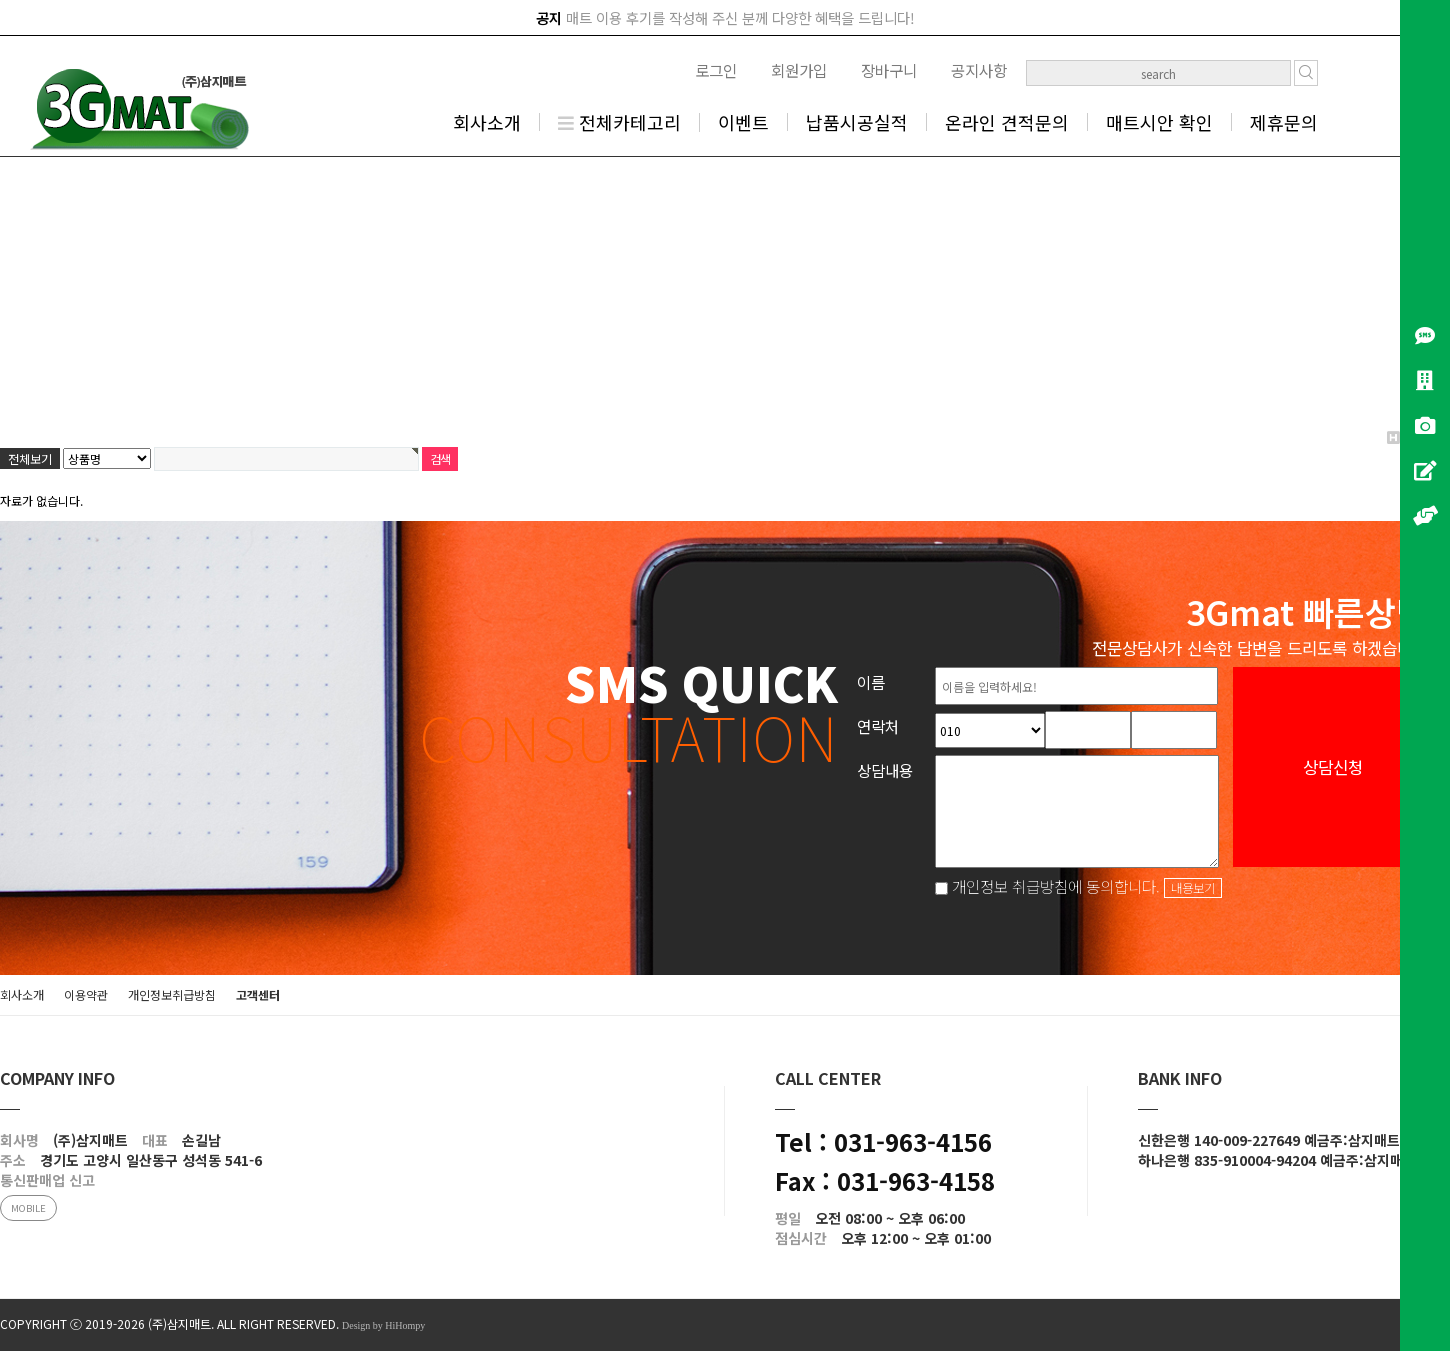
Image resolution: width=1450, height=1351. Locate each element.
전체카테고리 (619, 122)
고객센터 (258, 994)
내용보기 (1193, 888)
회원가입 (799, 70)
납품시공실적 (857, 122)
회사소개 (487, 122)
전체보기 (30, 458)
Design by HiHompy (383, 1325)
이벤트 (743, 122)
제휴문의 (1284, 122)
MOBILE (28, 1208)
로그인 (716, 70)
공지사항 (979, 70)
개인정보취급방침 (172, 994)
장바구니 (889, 70)
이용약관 (86, 994)
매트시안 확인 (1159, 122)
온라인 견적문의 (1007, 122)
